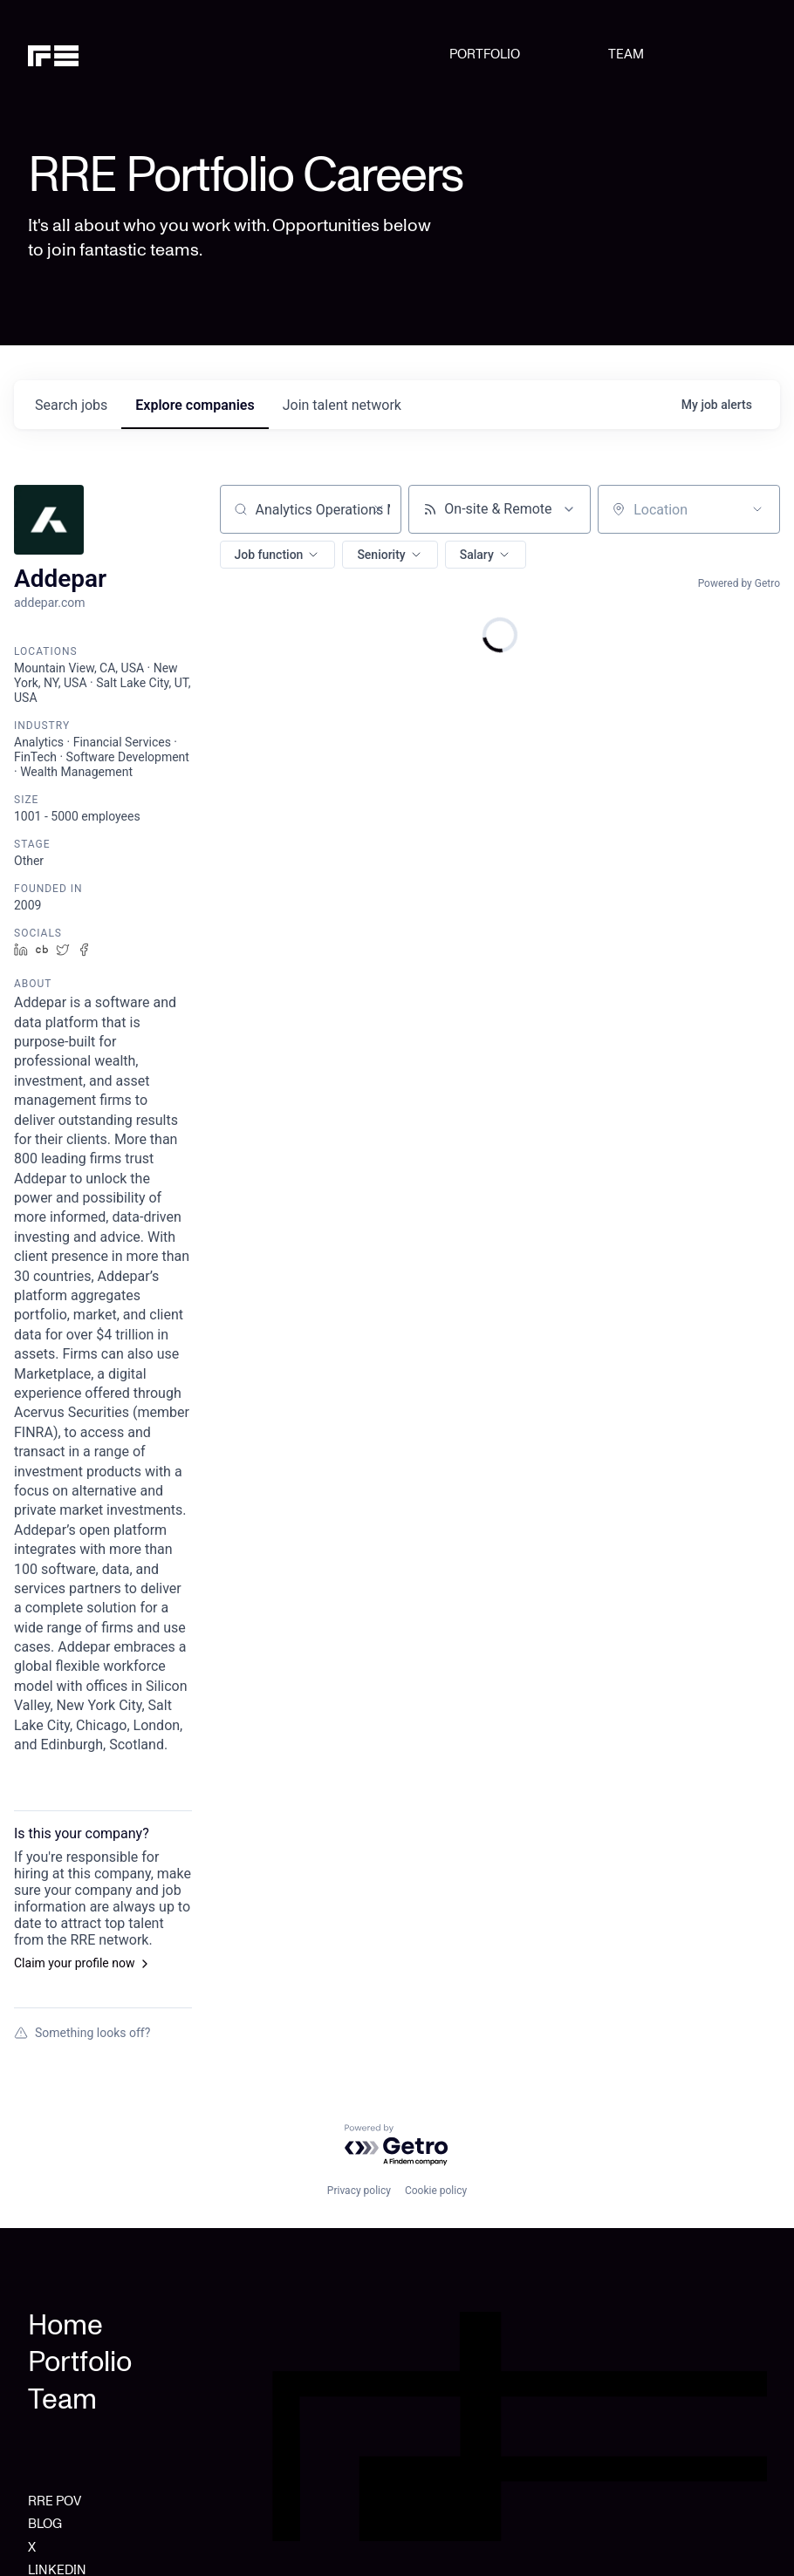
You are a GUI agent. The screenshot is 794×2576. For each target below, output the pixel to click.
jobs (71, 405)
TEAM (626, 54)
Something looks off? (82, 2033)
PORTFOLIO (484, 54)
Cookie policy (436, 2190)
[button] (278, 555)
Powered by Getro (739, 583)
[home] (80, 54)
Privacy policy (359, 2190)
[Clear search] (378, 509)
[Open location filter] (757, 509)
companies (194, 405)
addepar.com (50, 603)
